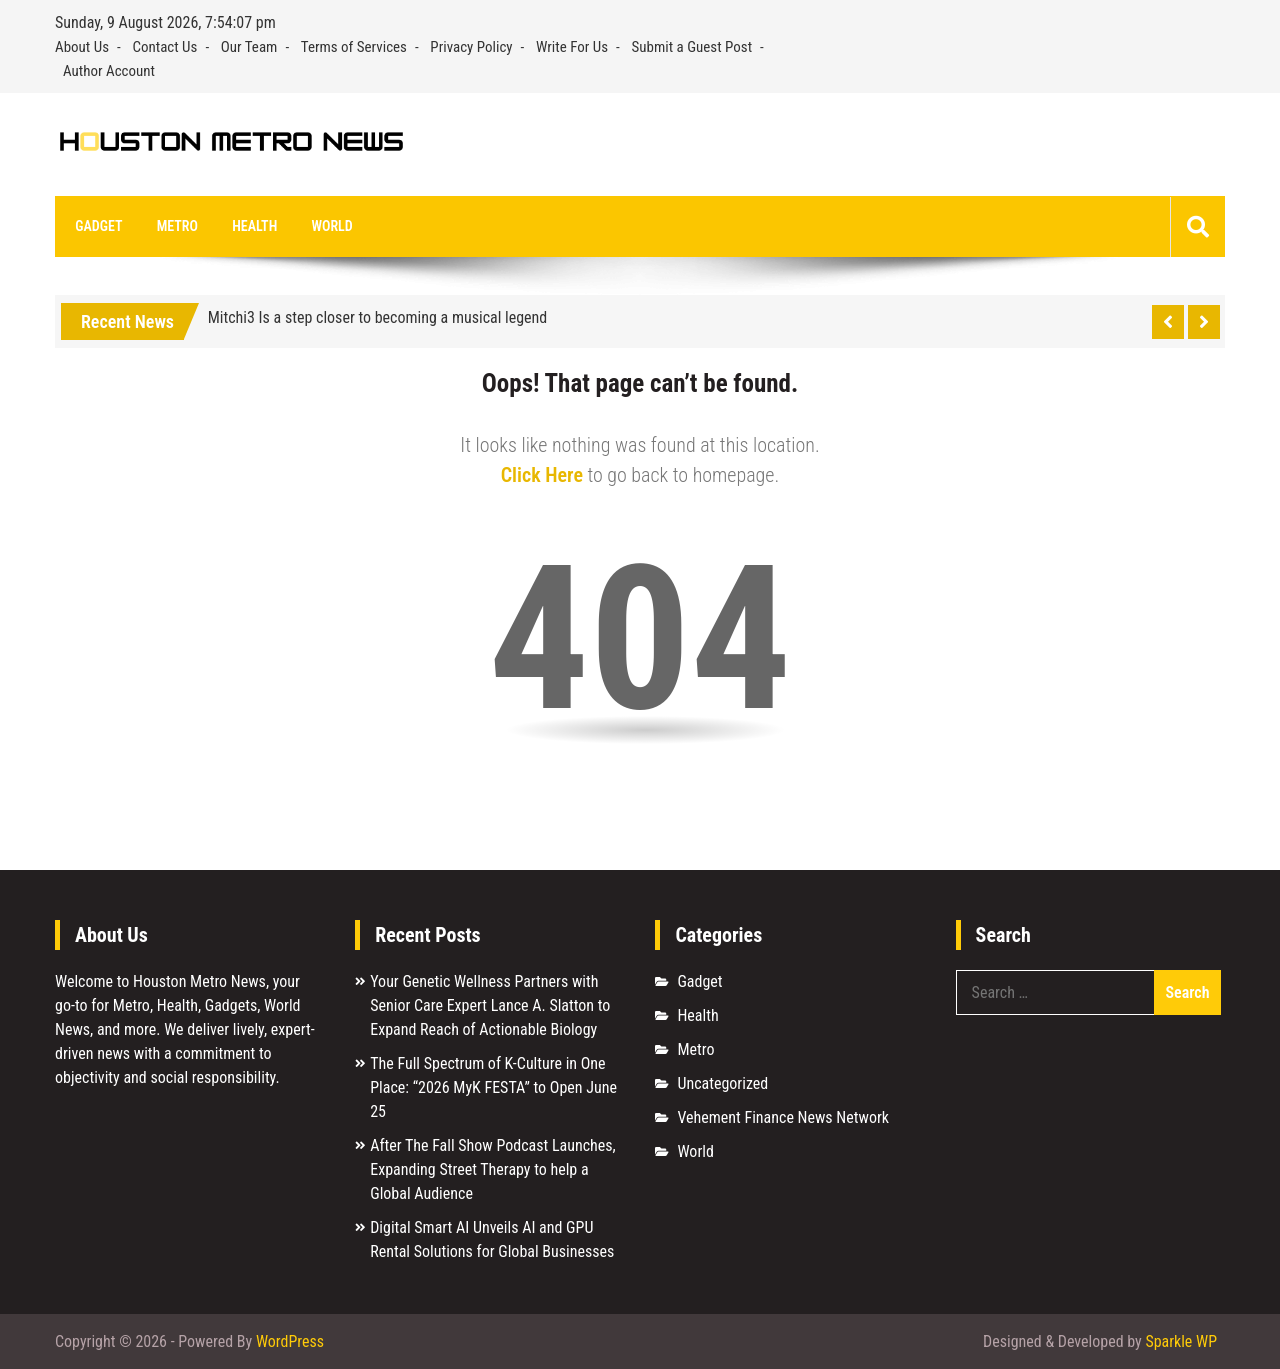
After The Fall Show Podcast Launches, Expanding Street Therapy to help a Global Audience (493, 1170)
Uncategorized (722, 1084)
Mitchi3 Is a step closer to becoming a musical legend (378, 318)
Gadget (98, 226)
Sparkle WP (1181, 1341)
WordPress (290, 1341)
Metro (176, 226)
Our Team (249, 47)
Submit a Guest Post (692, 47)
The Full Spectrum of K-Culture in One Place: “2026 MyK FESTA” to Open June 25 (493, 1088)
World (330, 226)
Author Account (109, 71)
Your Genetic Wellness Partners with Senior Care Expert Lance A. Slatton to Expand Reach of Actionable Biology (490, 1006)
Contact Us (164, 47)
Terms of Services (354, 47)
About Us (82, 47)
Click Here (542, 476)
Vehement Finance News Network (783, 1118)
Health (253, 226)
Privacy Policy (471, 47)
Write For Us (572, 47)
